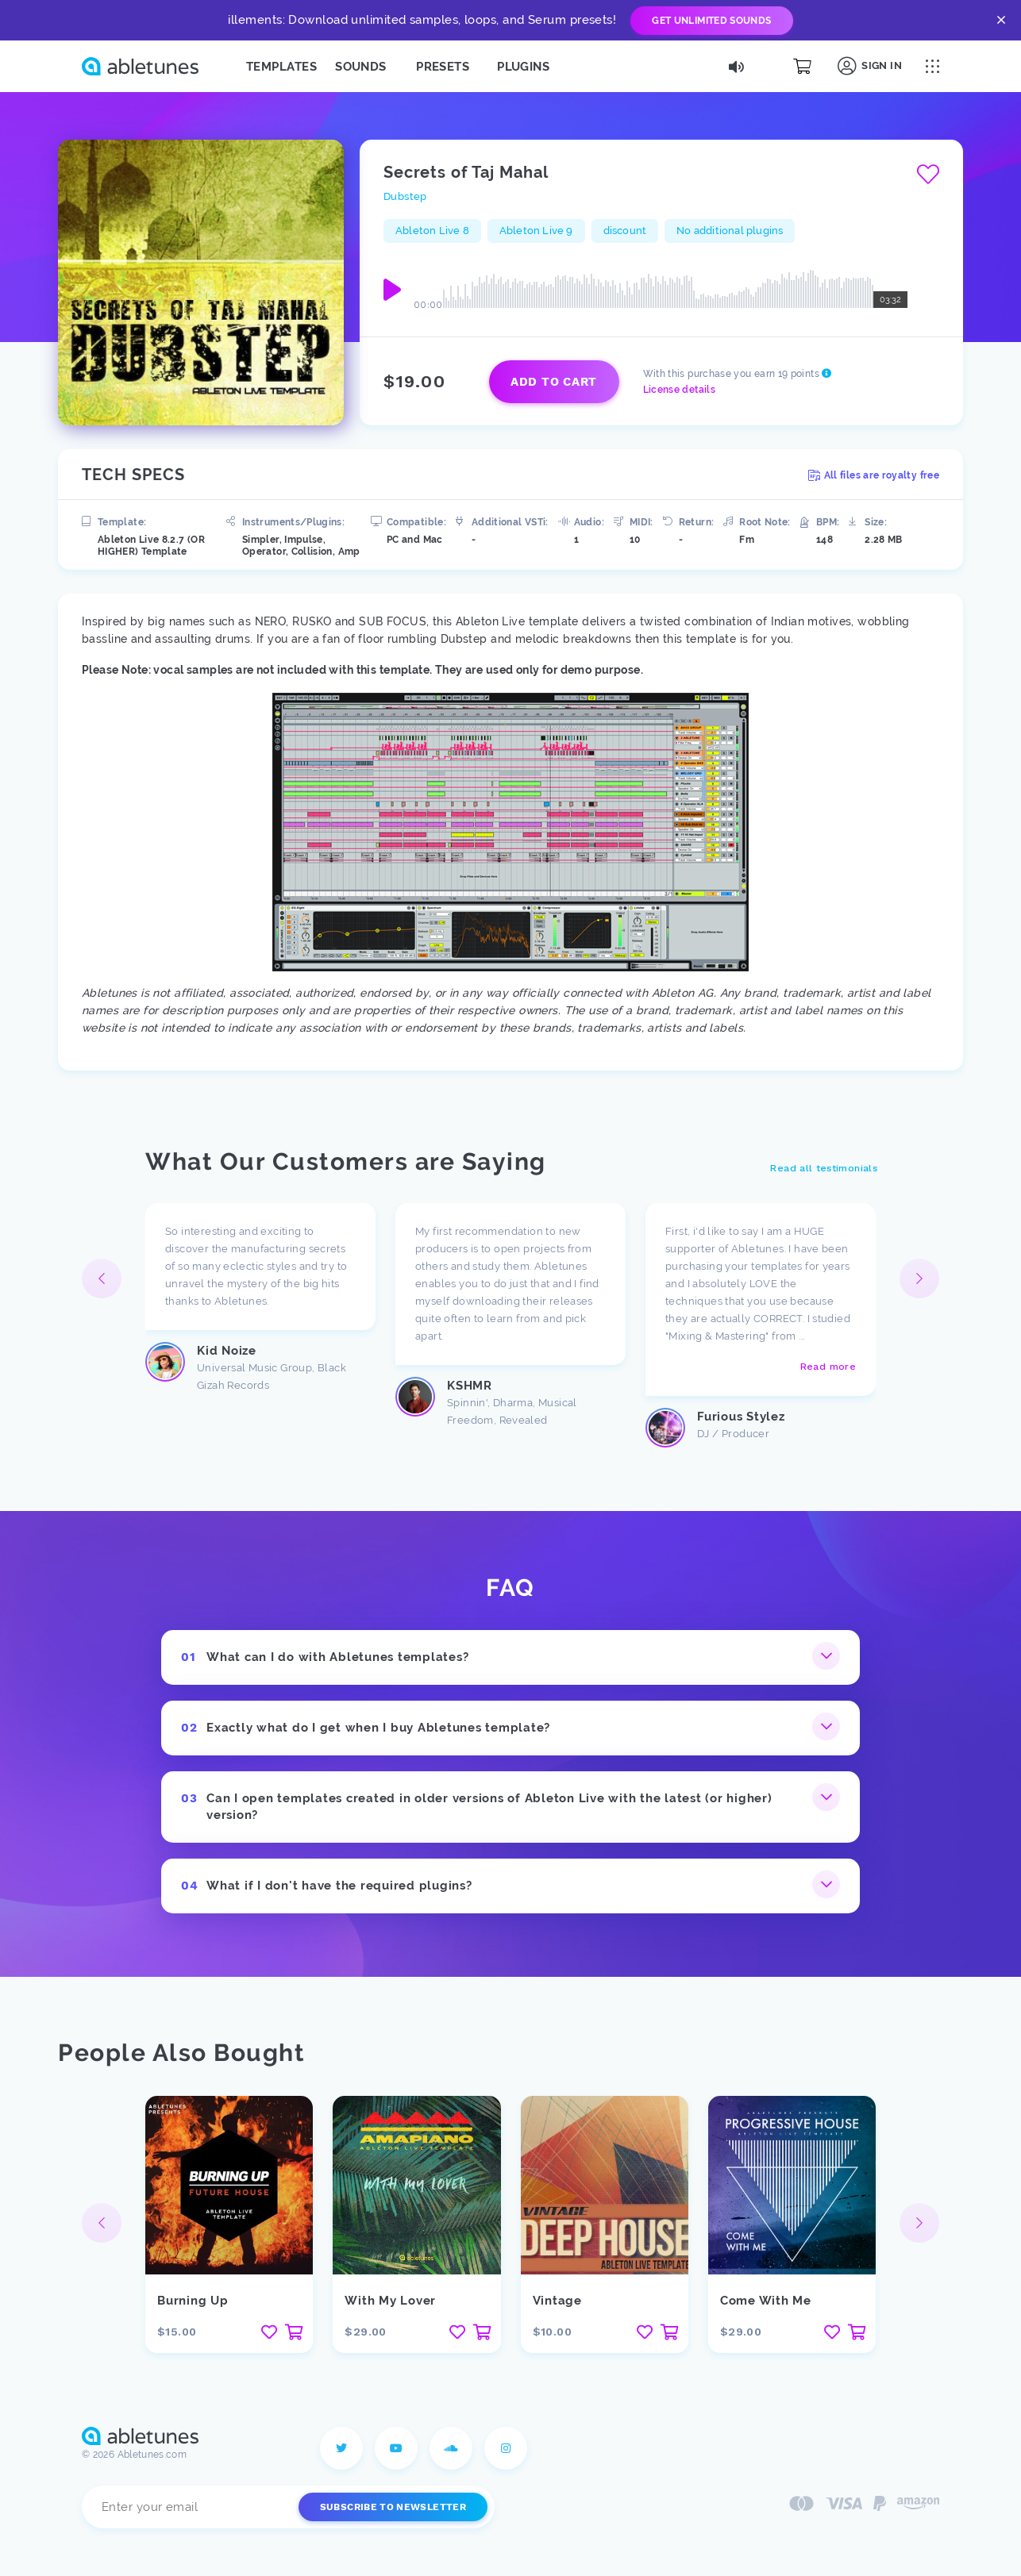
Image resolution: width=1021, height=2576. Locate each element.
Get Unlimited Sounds (711, 20)
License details (679, 389)
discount (625, 230)
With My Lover (390, 2300)
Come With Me (765, 2300)
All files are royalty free (873, 475)
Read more (828, 1366)
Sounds (361, 67)
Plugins (523, 67)
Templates (281, 67)
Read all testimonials (823, 1168)
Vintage (557, 2300)
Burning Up (193, 2300)
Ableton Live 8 (432, 230)
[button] (919, 1278)
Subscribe (393, 2507)
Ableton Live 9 (536, 230)
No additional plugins (729, 230)
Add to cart (553, 382)
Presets (442, 67)
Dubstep (405, 196)
